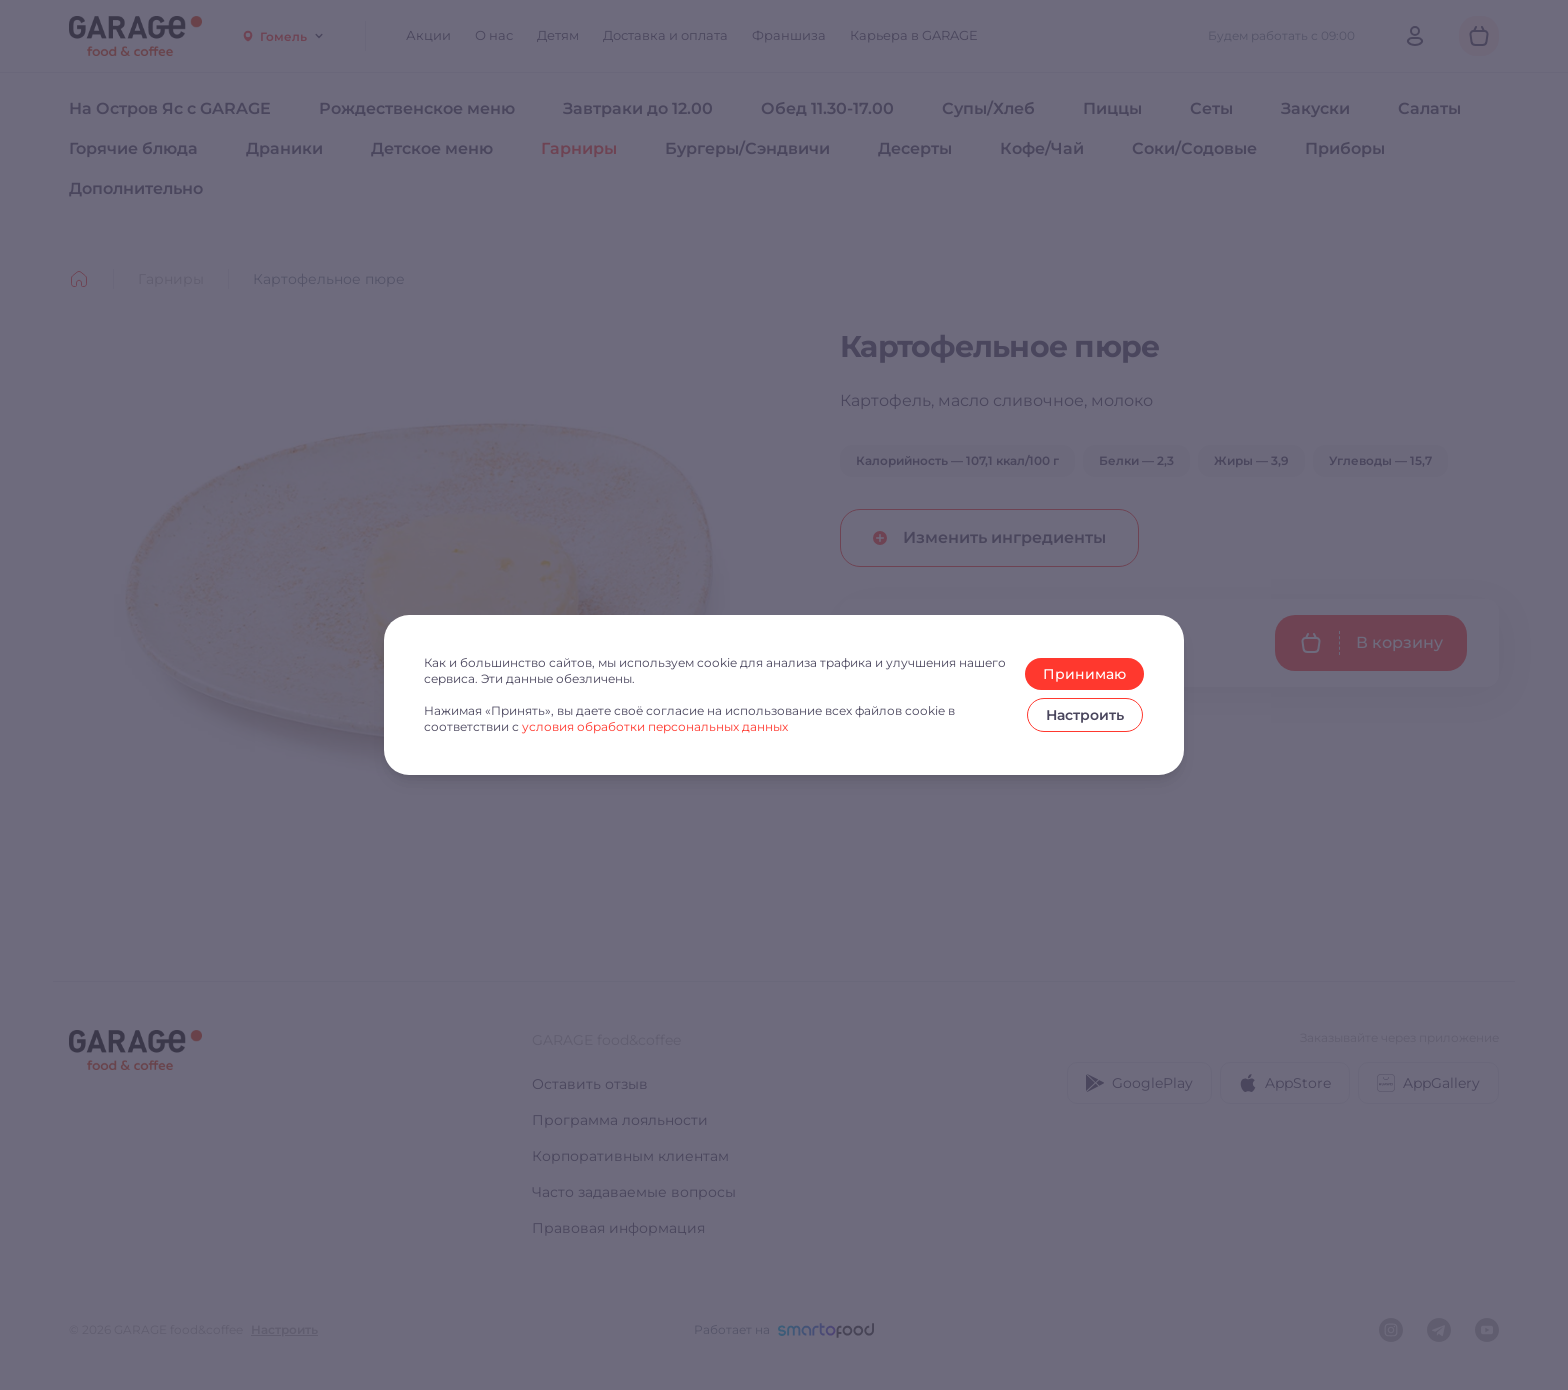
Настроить (1085, 715)
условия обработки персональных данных (655, 726)
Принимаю (1084, 674)
